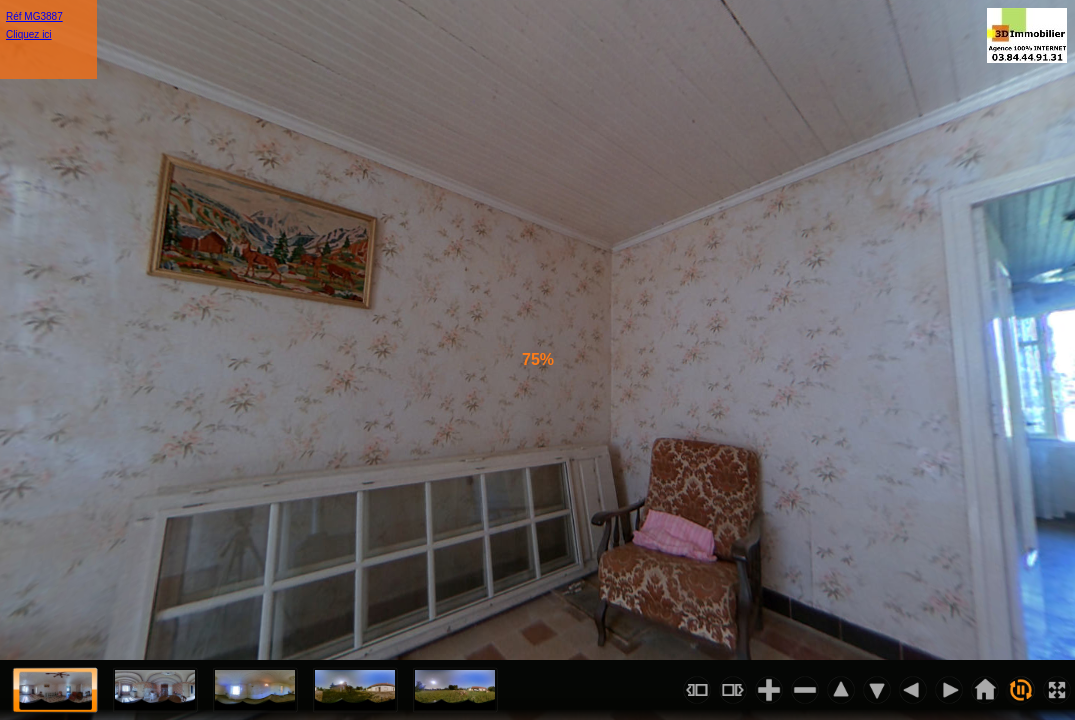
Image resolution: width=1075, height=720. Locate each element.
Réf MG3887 (34, 16)
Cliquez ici (29, 34)
